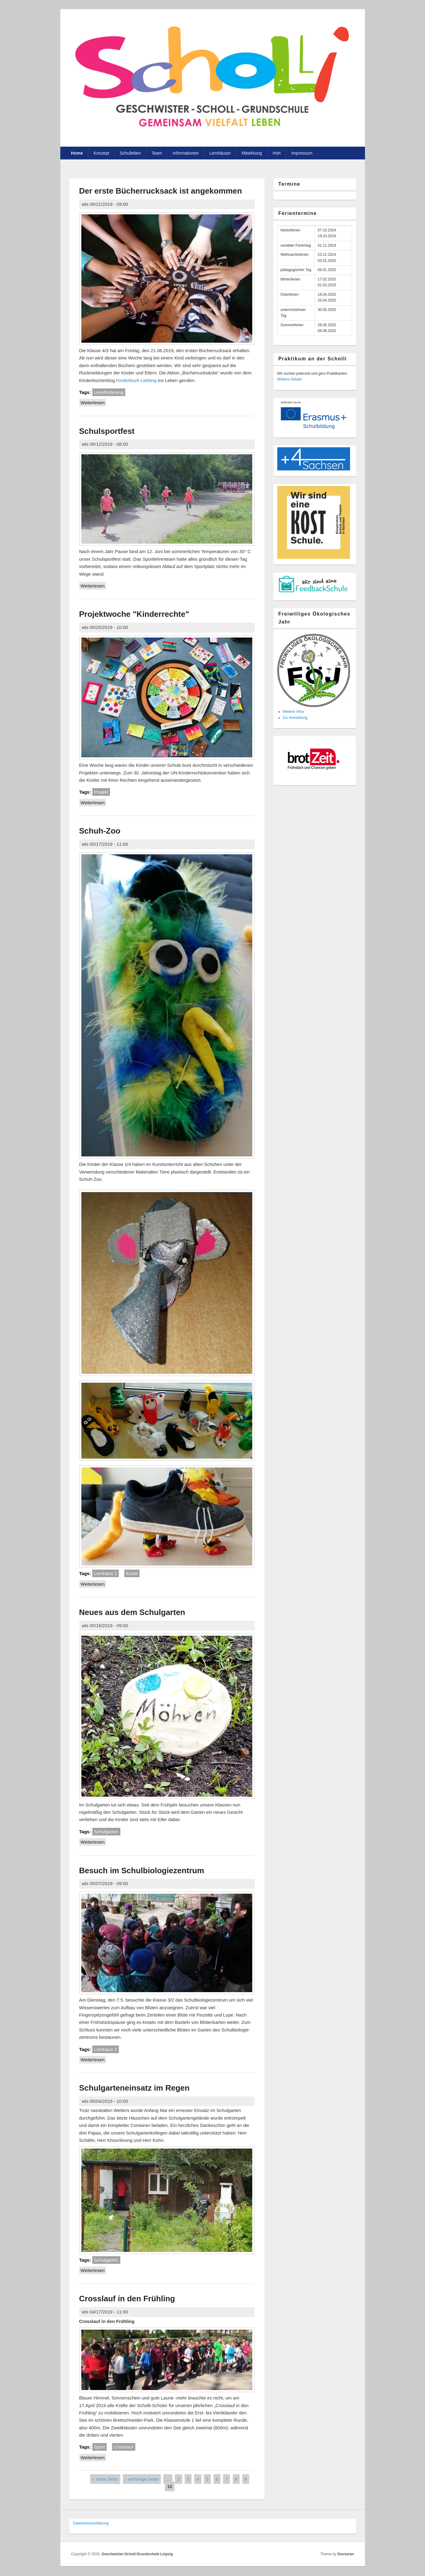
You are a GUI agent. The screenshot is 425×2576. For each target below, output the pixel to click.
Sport (99, 2446)
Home (77, 153)
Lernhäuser (220, 153)
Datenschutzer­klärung (91, 2523)
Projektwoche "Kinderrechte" (134, 614)
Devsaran (346, 2554)
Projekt (101, 792)
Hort (277, 153)
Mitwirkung (252, 153)
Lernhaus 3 (105, 2049)
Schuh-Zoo (100, 830)
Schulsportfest (107, 431)
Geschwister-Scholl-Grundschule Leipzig (137, 2554)
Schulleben (130, 153)
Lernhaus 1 (105, 1573)
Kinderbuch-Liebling (136, 380)
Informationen (186, 153)
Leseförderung (109, 392)
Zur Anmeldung (295, 718)
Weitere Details (289, 379)
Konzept (101, 153)
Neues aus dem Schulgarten (132, 1612)
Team (156, 153)
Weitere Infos (293, 711)
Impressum (301, 153)
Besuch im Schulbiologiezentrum (141, 1870)
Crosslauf (123, 2446)
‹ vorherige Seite (142, 2478)
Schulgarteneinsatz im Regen (134, 2087)
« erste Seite (105, 2478)
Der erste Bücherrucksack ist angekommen (160, 190)
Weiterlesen (93, 402)
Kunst (132, 1573)
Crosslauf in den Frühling (127, 2298)
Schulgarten (106, 1831)
